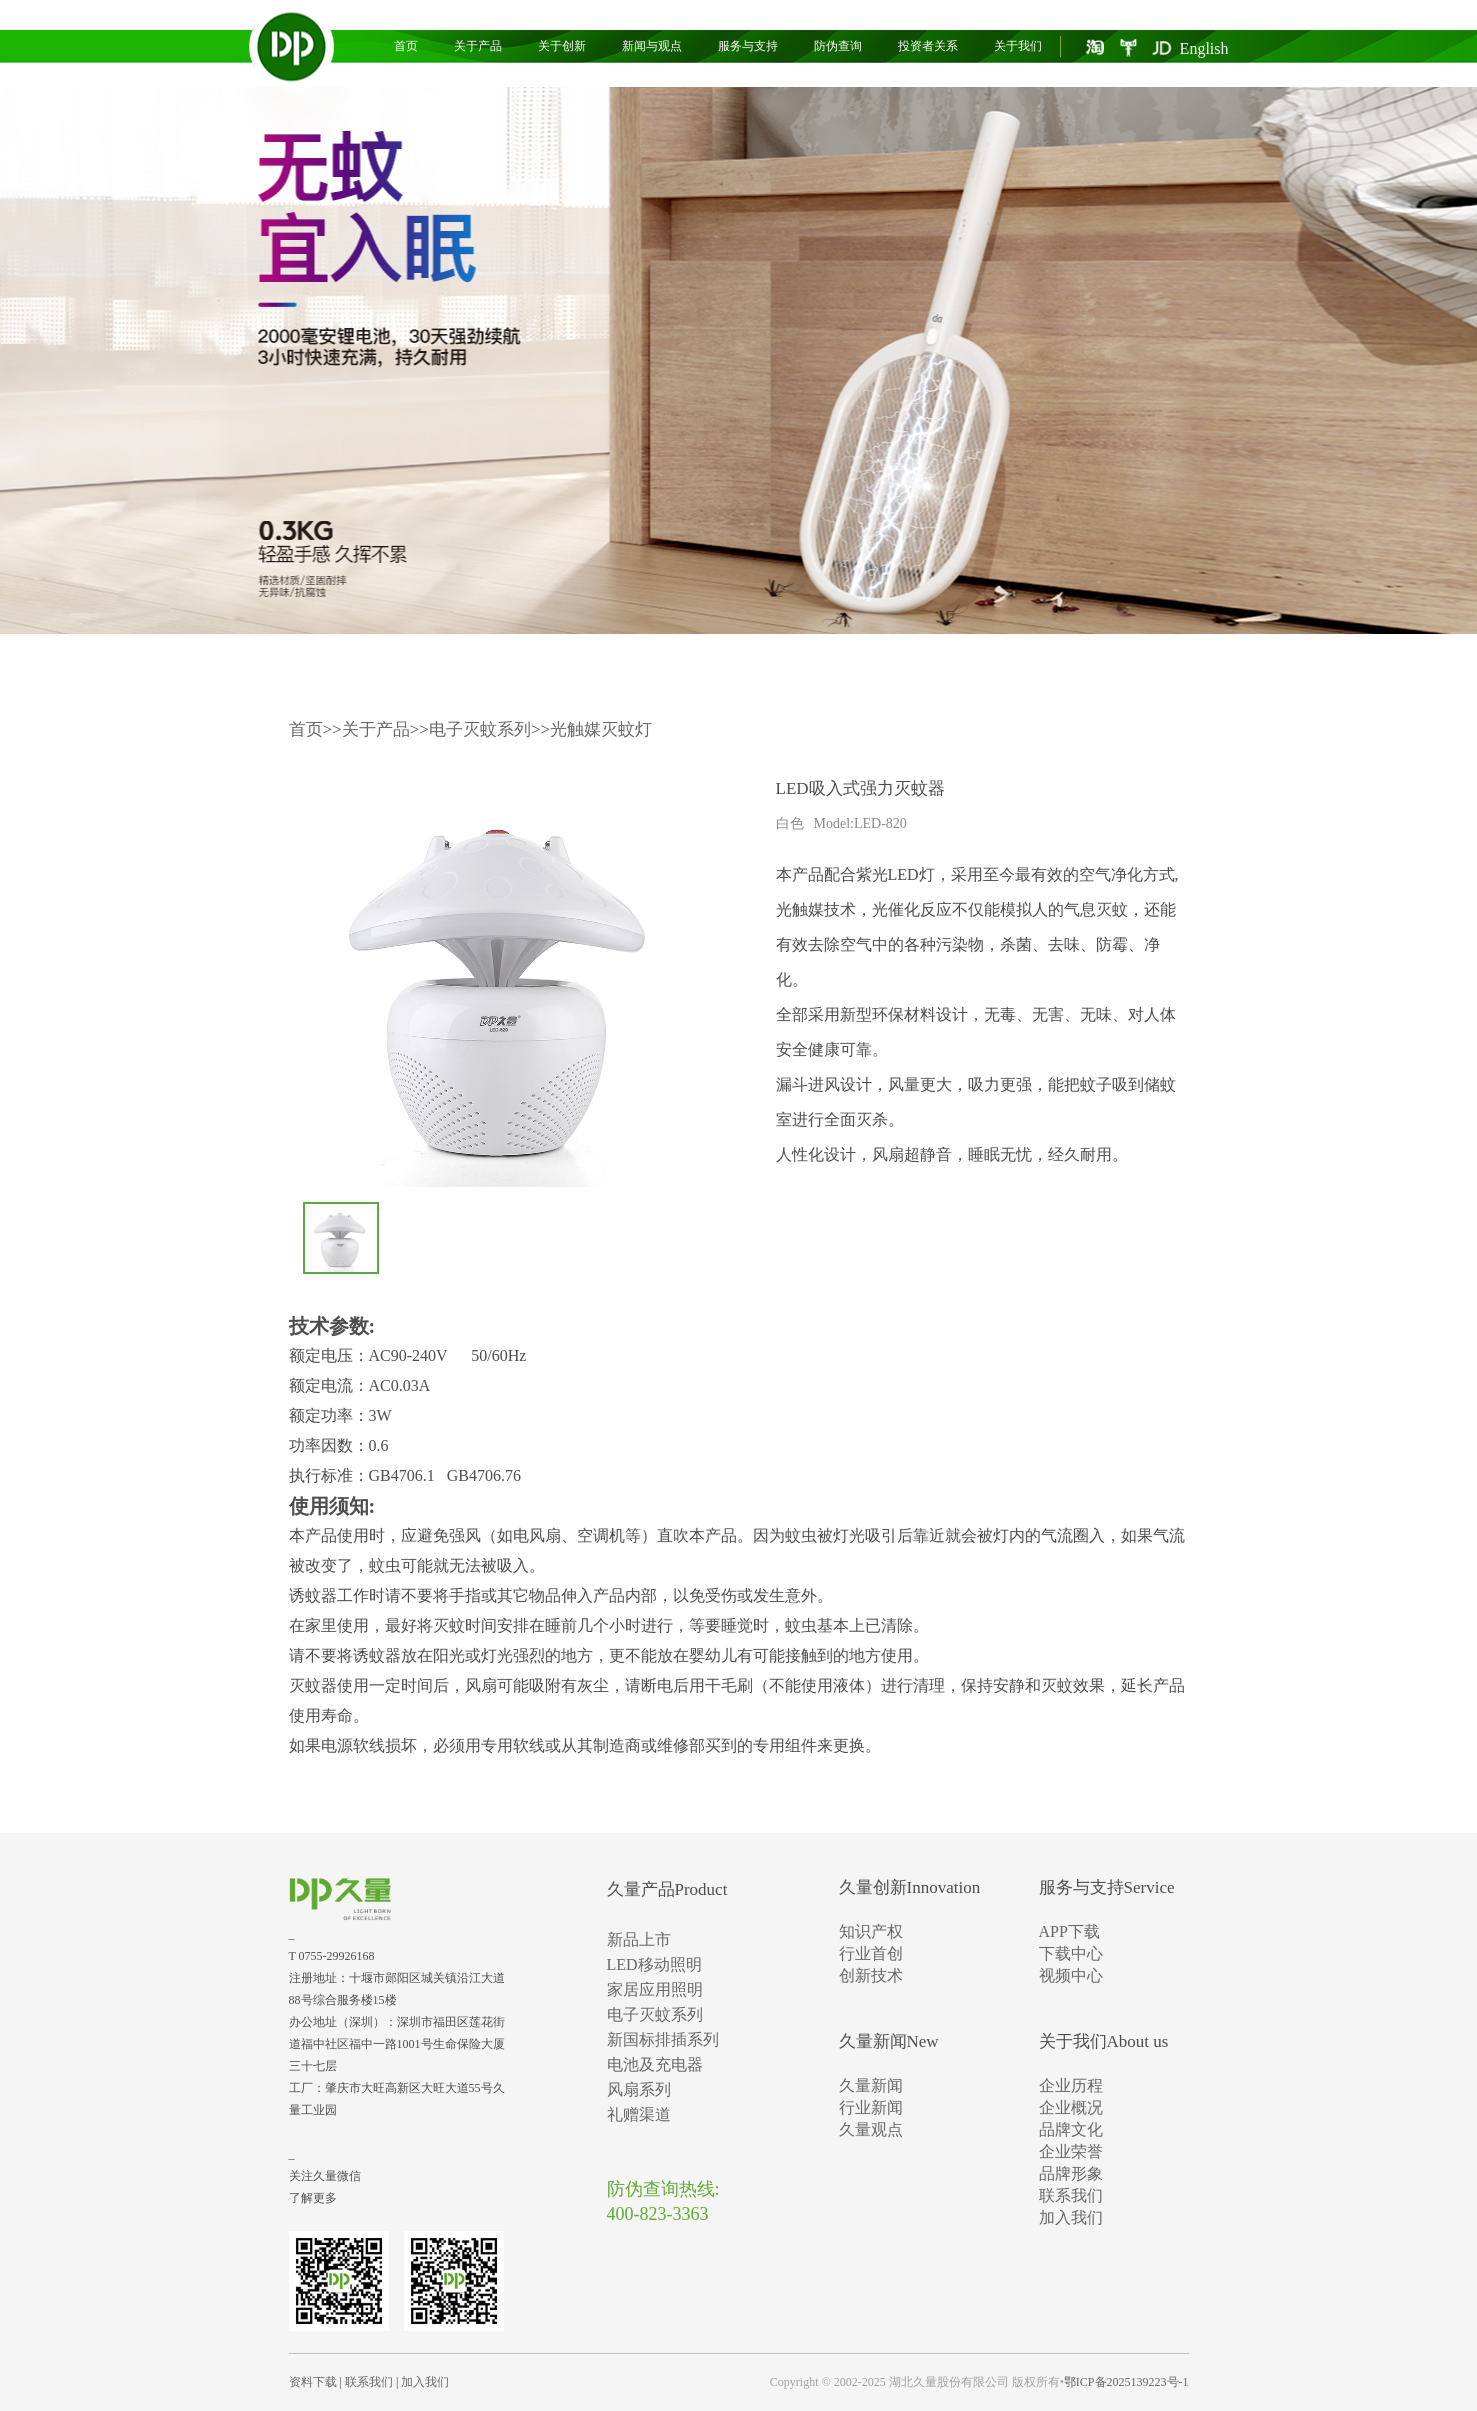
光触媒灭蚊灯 (601, 729)
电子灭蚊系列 (480, 729)
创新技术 (871, 1975)
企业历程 (1071, 2085)
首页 (406, 46)
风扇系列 (639, 2089)
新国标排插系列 (663, 2039)
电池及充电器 (655, 2064)
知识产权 (871, 1931)
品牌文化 (1071, 2129)
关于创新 (562, 46)
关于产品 (478, 46)
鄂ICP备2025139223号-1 (1126, 2382)
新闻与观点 (652, 46)
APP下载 (1069, 1931)
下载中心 (1071, 1953)
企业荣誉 (1071, 2151)
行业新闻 (871, 2107)
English (1204, 48)
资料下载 (313, 2382)
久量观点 (871, 2129)
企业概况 (1071, 2107)
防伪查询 (838, 46)
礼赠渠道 (639, 2114)
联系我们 (1071, 2195)
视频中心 (1071, 1975)
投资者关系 (928, 46)
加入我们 (1071, 2217)
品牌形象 (1071, 2173)
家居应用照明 (655, 1989)
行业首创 (871, 1953)
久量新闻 (871, 2085)
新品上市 (639, 1939)
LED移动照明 (654, 1964)
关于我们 (1018, 46)
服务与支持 (748, 46)
